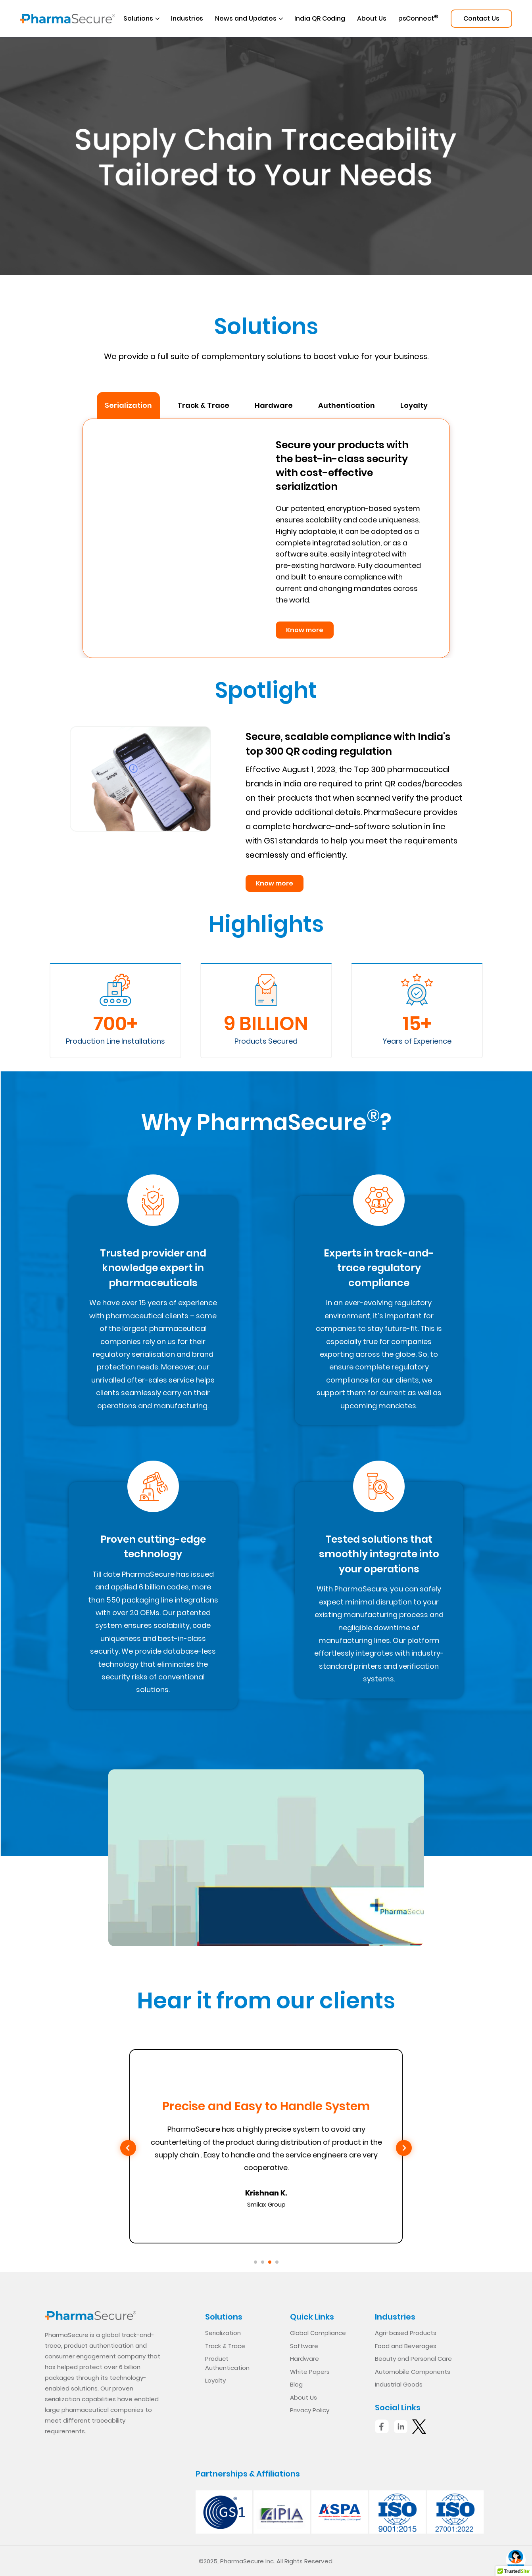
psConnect (418, 18)
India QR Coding (319, 18)
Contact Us (481, 18)
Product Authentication (227, 2363)
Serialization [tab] (128, 405)
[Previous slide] (128, 2148)
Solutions (138, 18)
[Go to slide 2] (262, 2262)
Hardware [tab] (274, 405)
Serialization (223, 2333)
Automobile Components (412, 2372)
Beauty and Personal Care (413, 2358)
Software (304, 2346)
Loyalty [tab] (414, 405)
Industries (187, 18)
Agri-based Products (405, 2333)
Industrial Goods (399, 2384)
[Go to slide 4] (276, 2262)
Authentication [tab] (346, 405)
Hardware (304, 2358)
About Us (371, 18)
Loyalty (215, 2380)
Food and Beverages (405, 2346)
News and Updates (246, 18)
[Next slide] (404, 2148)
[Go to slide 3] (269, 2262)
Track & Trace (225, 2346)
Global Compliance (318, 2333)
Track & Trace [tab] (203, 405)
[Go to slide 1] (255, 2262)
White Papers (310, 2372)
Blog (296, 2384)
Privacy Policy (309, 2410)
